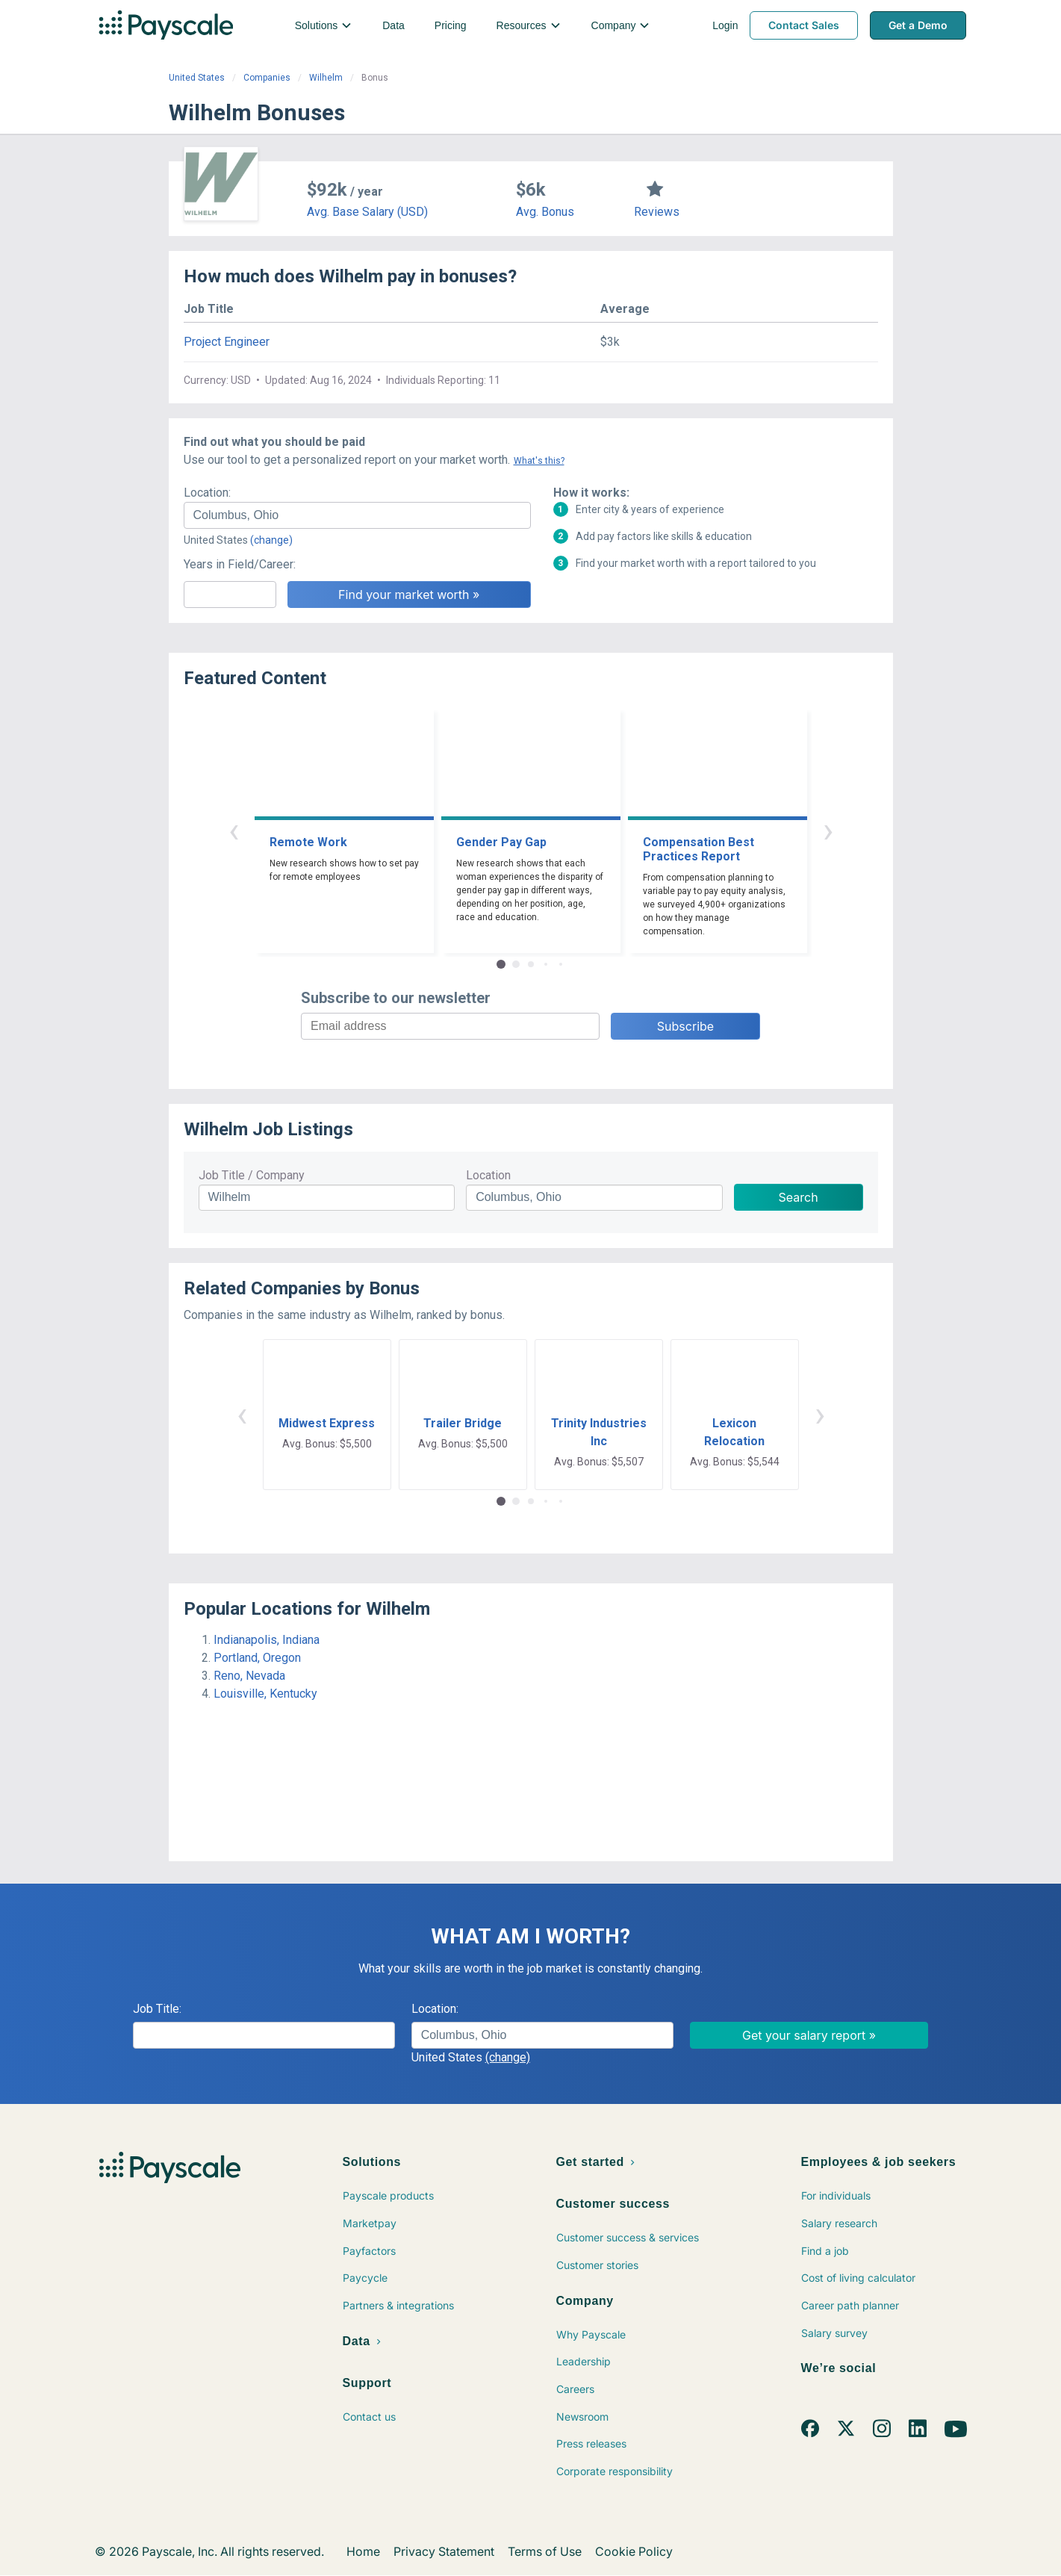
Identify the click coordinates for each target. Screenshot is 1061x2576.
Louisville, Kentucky (265, 1693)
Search (798, 1197)
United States (197, 77)
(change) (271, 540)
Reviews (656, 212)
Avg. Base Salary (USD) (367, 212)
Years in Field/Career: (240, 564)
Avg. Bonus (545, 212)
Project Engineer (227, 342)
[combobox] (357, 515)
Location (488, 1175)
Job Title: (157, 2009)
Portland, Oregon (257, 1658)
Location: (207, 492)
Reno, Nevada (249, 1676)
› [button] (828, 830)
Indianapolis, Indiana (267, 1640)
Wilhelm (326, 77)
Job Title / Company (252, 1175)
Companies (266, 77)
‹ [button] (233, 830)
